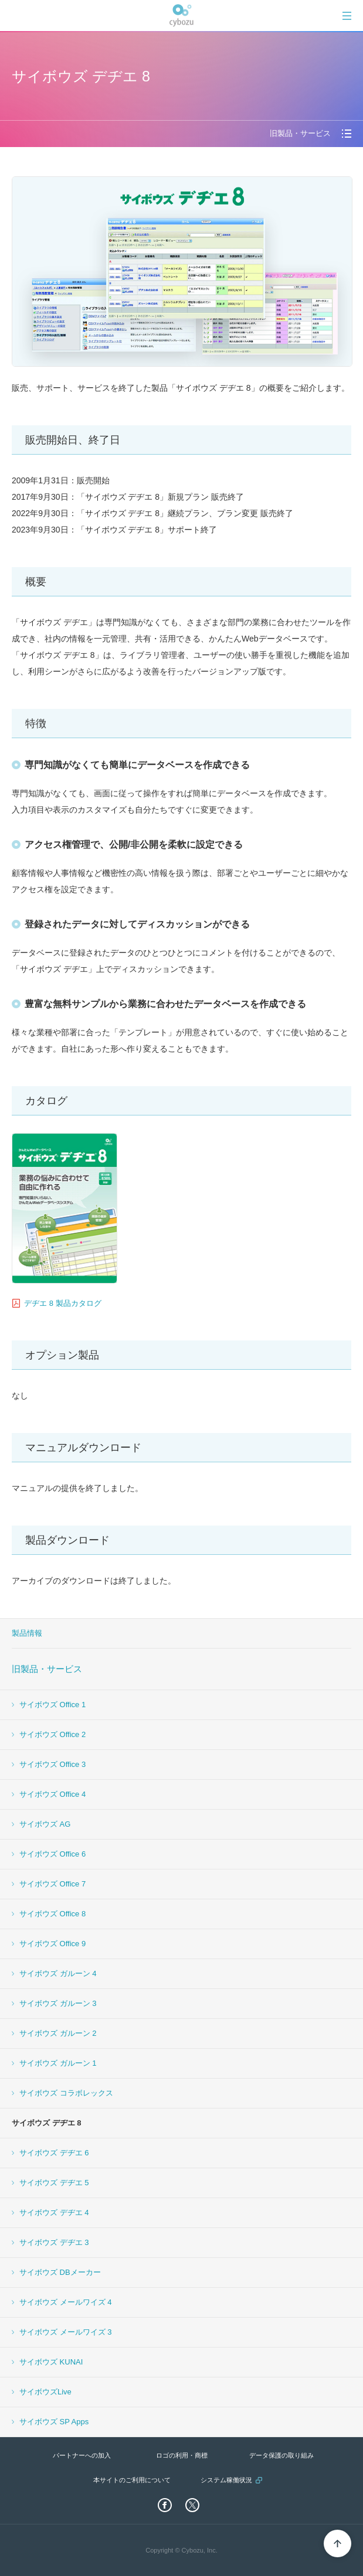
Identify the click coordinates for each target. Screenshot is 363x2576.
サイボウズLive (45, 2391)
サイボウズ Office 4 (52, 1794)
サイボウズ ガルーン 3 (57, 2003)
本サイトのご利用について (132, 2479)
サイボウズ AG (44, 1824)
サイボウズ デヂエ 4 (54, 2212)
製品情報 (27, 1633)
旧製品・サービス (47, 1669)
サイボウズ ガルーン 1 (57, 2063)
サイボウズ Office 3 (52, 1764)
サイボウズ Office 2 (52, 1734)
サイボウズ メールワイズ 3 (65, 2332)
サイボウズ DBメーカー (60, 2272)
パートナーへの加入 (82, 2455)
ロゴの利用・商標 (182, 2455)
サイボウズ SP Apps (54, 2421)
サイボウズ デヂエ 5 (54, 2182)
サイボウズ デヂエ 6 (54, 2152)
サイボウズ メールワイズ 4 (65, 2302)
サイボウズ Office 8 (52, 1913)
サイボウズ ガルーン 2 (57, 2033)
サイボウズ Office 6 (52, 1854)
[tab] (347, 15)
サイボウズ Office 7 (52, 1883)
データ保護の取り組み (281, 2455)
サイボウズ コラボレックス (66, 2093)
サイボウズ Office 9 (52, 1943)
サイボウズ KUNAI (51, 2361)
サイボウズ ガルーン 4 (57, 1973)
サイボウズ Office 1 (52, 1704)
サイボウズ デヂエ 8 (46, 2122)
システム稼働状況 (226, 2479)
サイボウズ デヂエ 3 (54, 2242)
